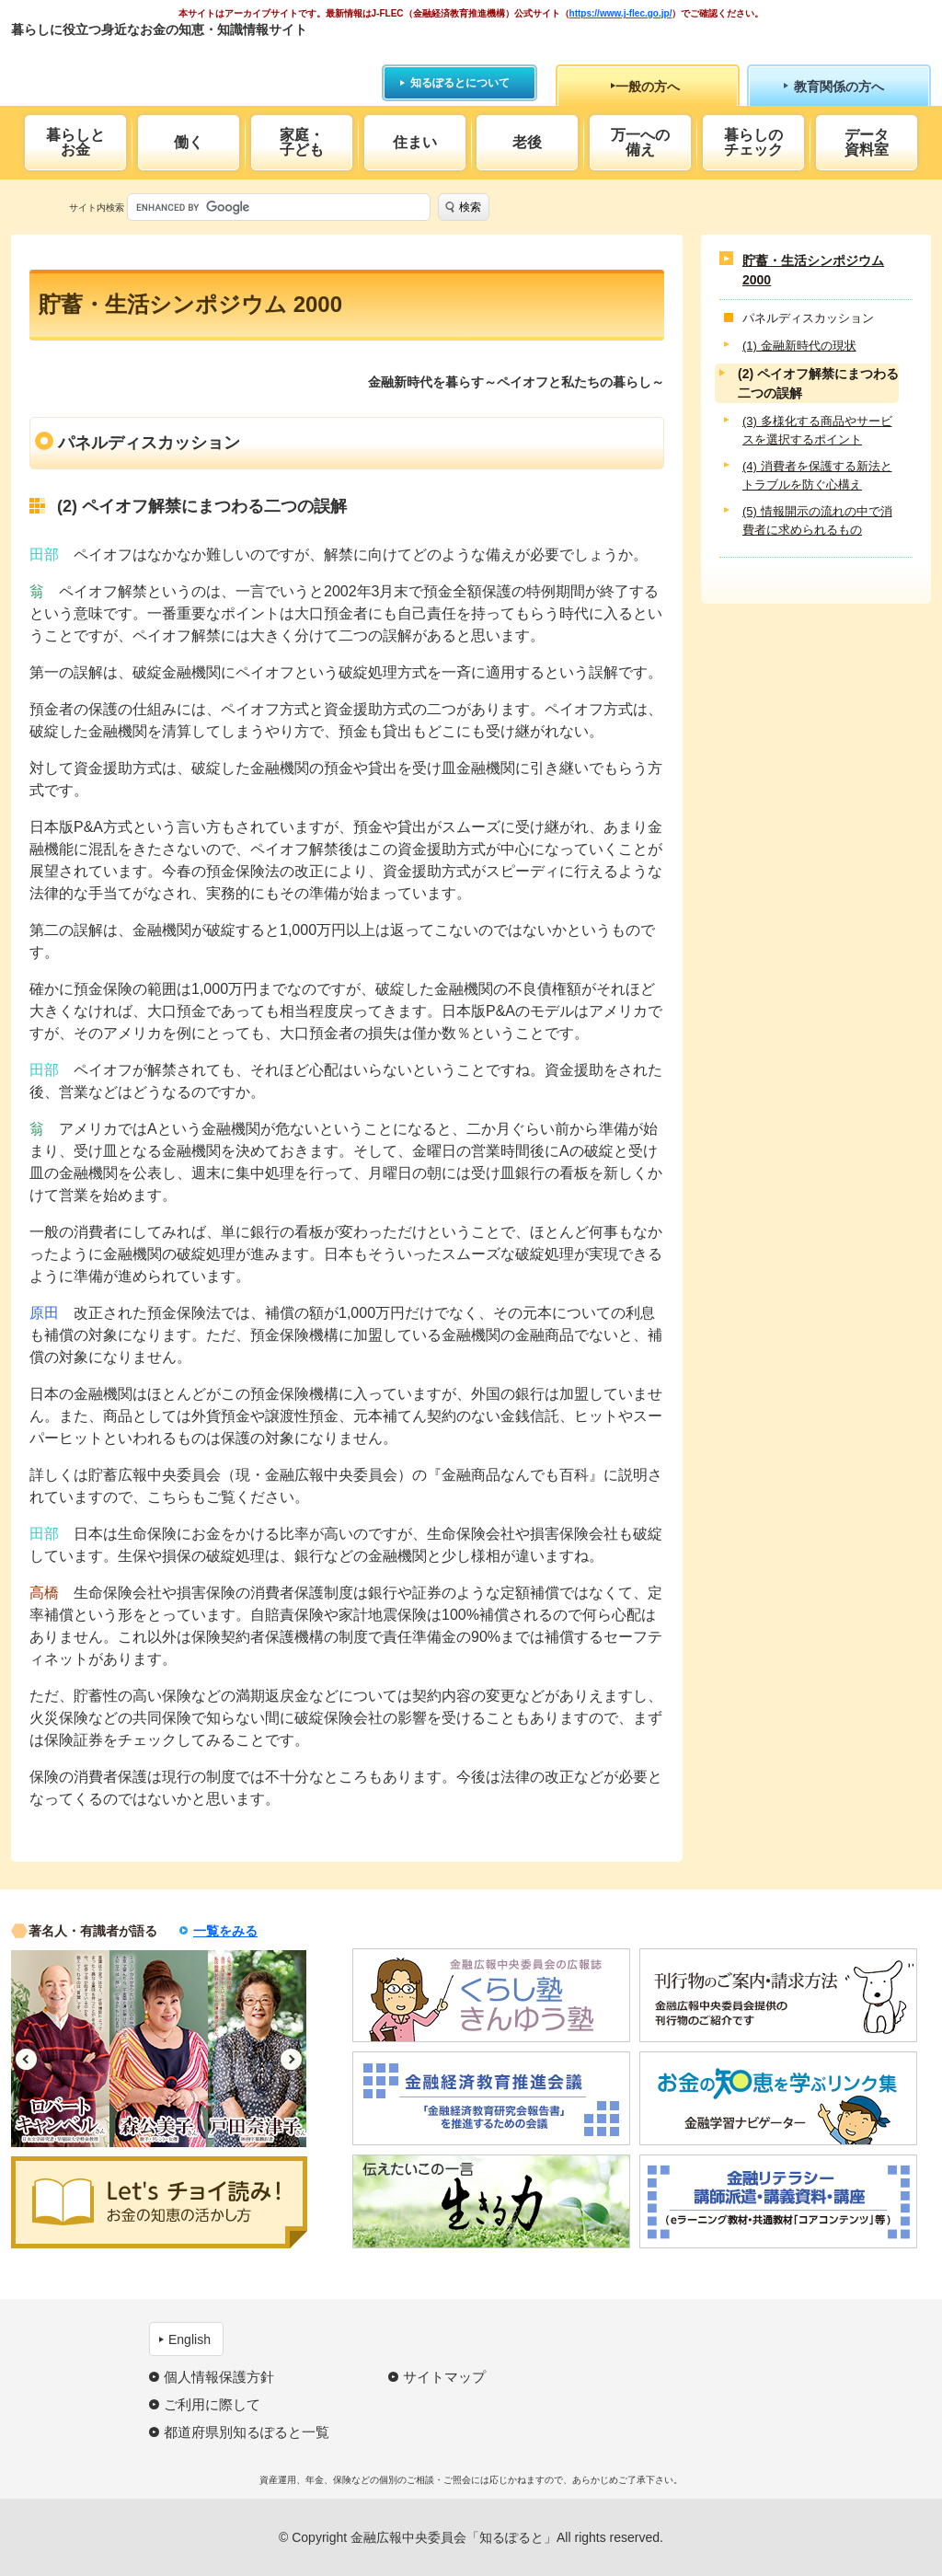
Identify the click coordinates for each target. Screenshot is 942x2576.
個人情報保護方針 (219, 2377)
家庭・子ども (302, 142)
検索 (470, 207)
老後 (527, 142)
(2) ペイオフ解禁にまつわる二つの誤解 (818, 383)
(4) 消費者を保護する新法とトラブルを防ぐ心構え (817, 475)
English (189, 2339)
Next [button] (291, 2059)
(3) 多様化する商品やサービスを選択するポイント (817, 430)
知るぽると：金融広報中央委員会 (180, 62)
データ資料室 (866, 142)
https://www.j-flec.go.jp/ (620, 13)
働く (188, 142)
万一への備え (640, 142)
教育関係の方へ (839, 86)
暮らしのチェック (753, 142)
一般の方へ (647, 86)
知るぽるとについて (460, 82)
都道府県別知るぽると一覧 (246, 2432)
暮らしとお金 (75, 142)
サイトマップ (444, 2377)
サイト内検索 (96, 207)
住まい (415, 142)
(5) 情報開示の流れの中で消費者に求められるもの (817, 520)
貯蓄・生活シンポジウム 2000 (813, 270)
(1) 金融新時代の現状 (799, 345)
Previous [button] (26, 2059)
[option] (60, 2048)
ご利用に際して (212, 2404)
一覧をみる (225, 1930)
